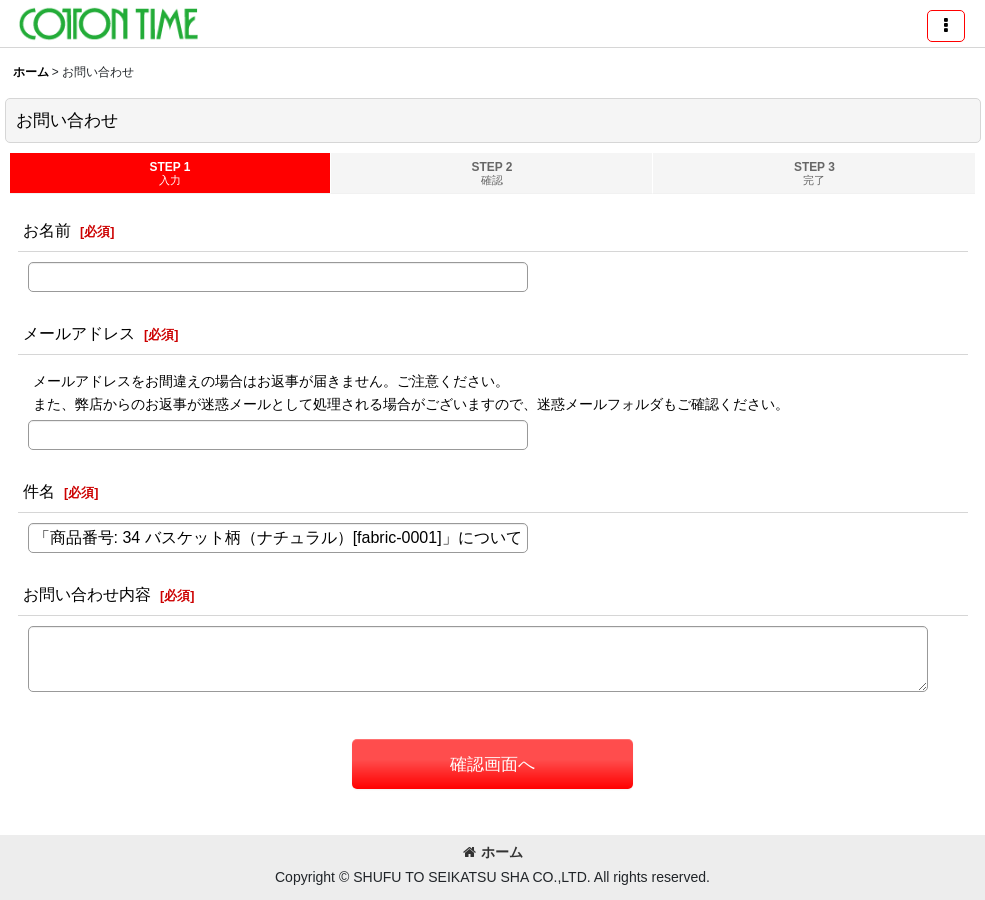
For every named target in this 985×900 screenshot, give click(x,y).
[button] (946, 26)
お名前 (47, 230)
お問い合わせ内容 (87, 594)
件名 (39, 491)
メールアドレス (79, 333)
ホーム (493, 852)
